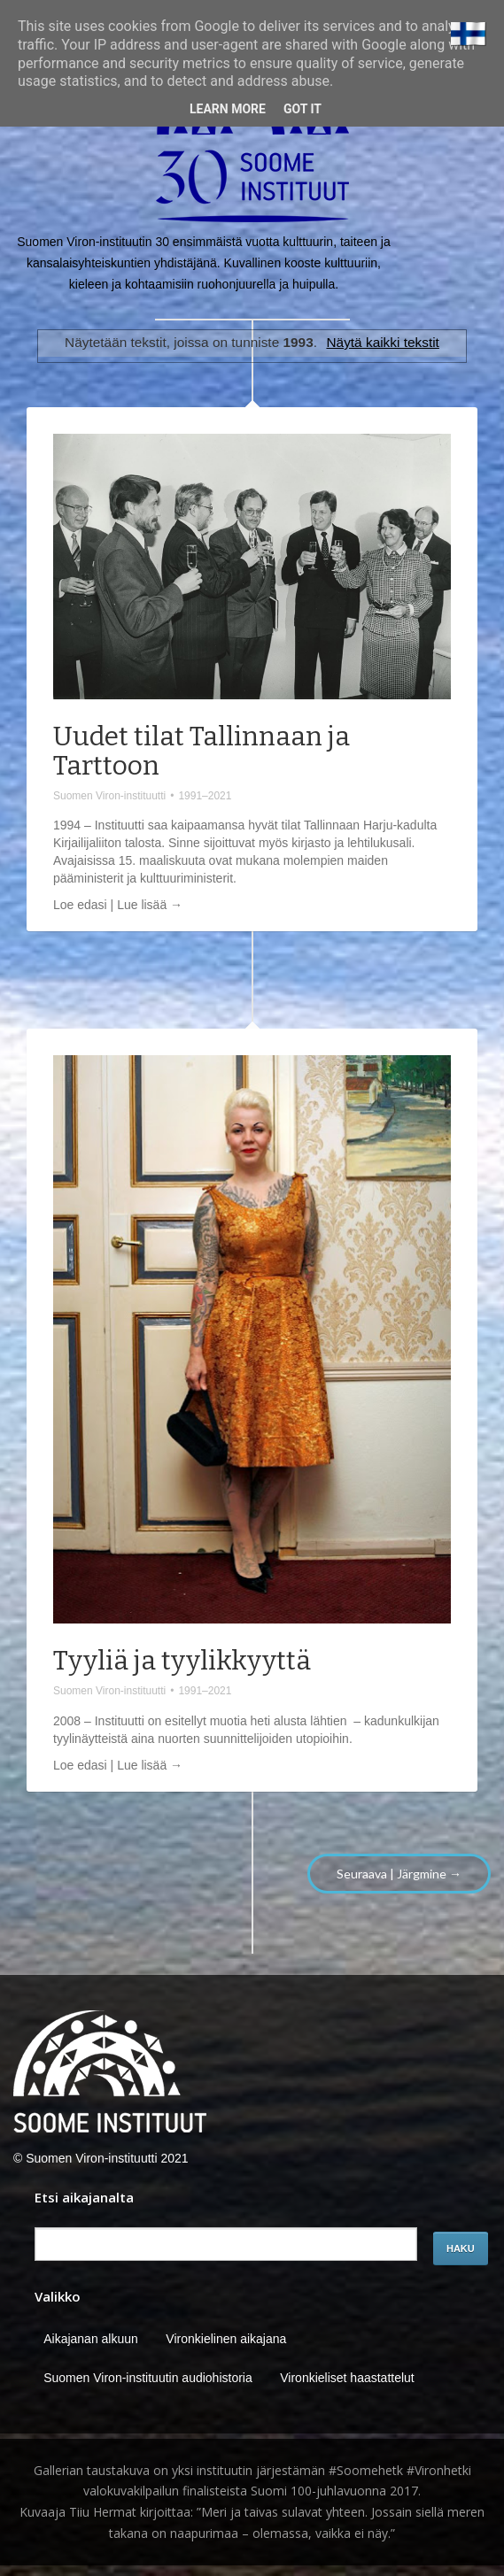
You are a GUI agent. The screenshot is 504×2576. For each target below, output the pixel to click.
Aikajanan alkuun (90, 2339)
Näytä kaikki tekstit (382, 342)
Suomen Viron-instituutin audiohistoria (147, 2378)
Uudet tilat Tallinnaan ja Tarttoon (201, 751)
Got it (302, 109)
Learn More (228, 109)
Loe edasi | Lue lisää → (117, 905)
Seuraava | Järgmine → (399, 1873)
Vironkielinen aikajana (226, 2339)
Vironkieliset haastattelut (347, 2378)
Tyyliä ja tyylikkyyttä (182, 1661)
